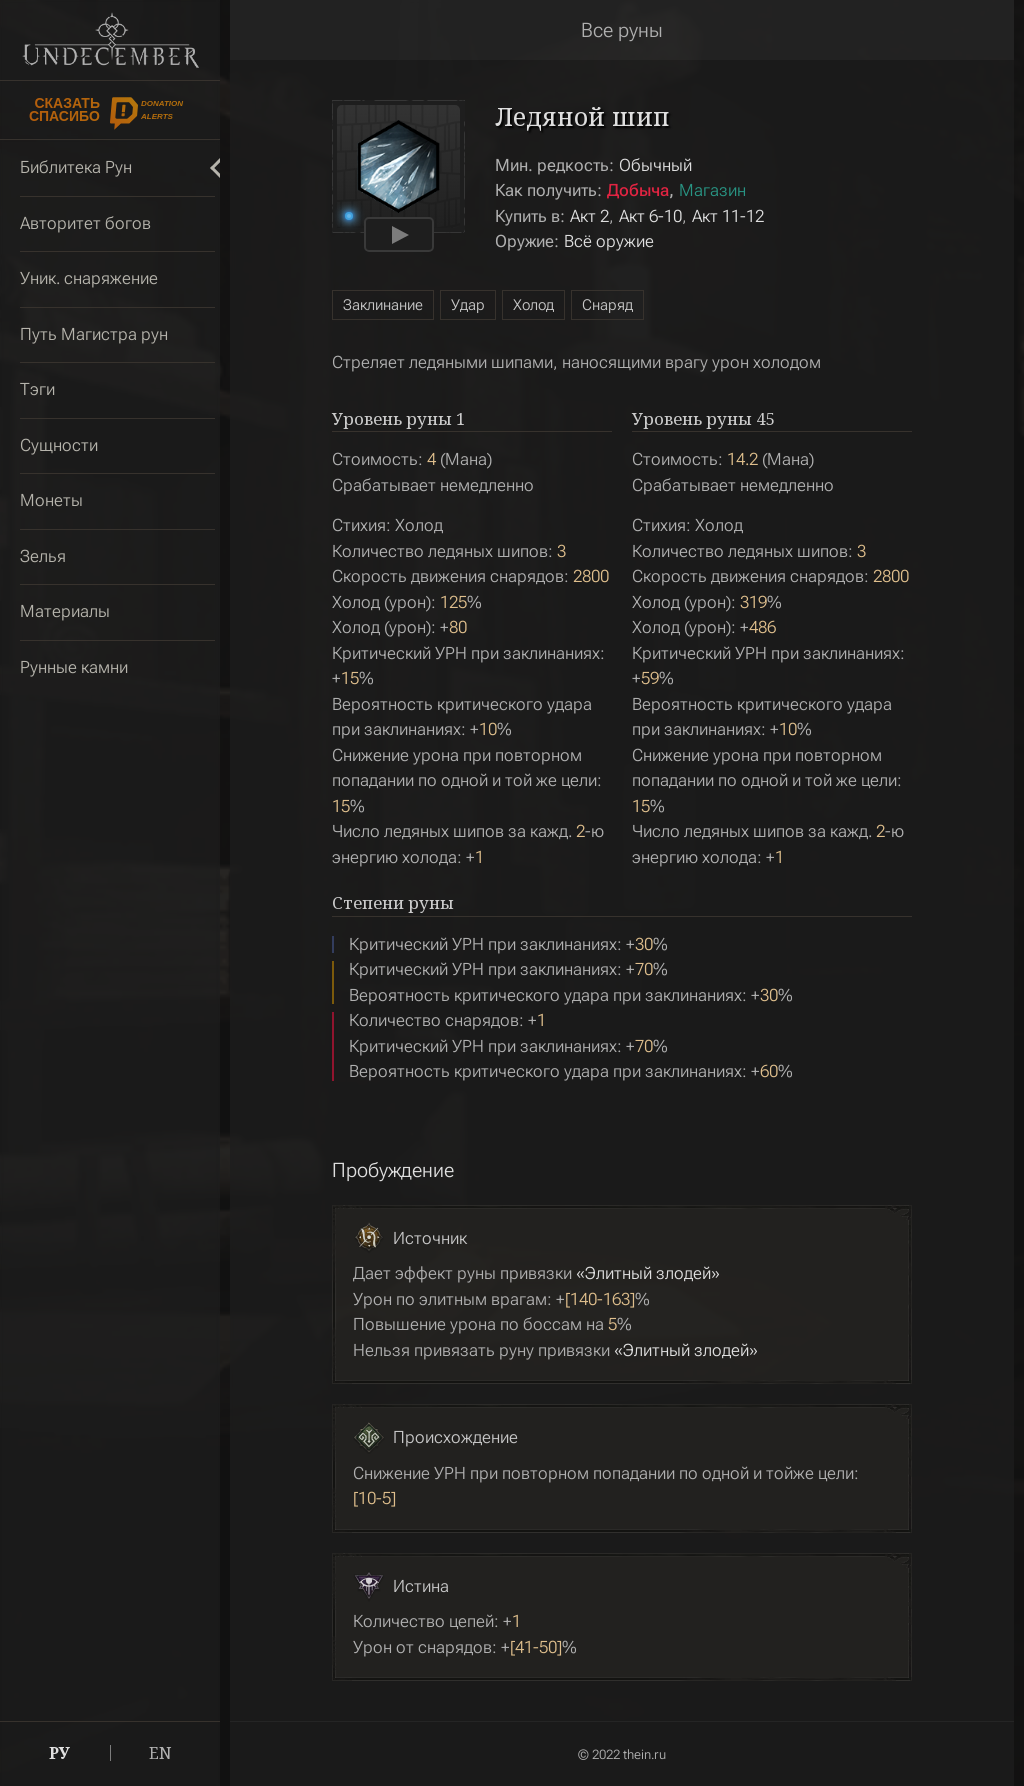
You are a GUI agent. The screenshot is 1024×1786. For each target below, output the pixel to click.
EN (160, 1753)
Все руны (622, 30)
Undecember (110, 40)
